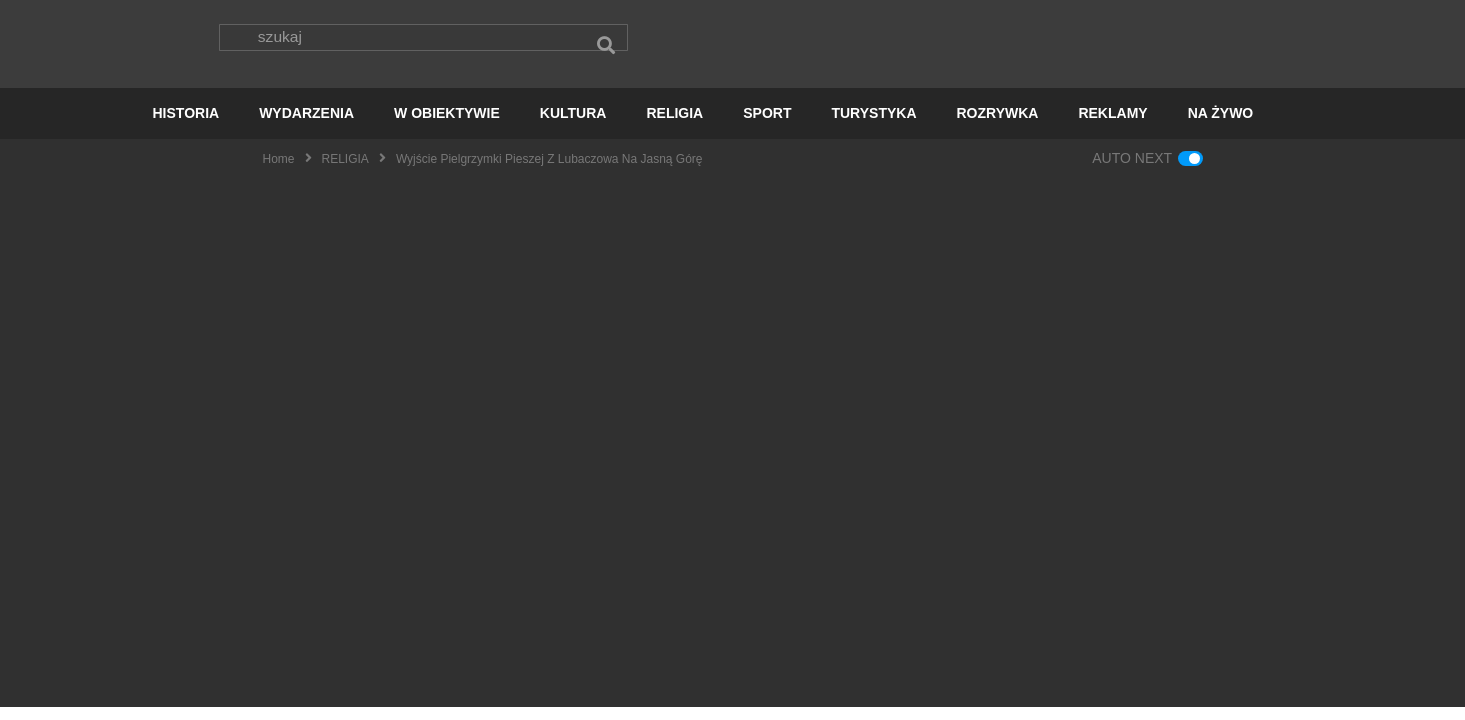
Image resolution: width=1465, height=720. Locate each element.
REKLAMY (1112, 126)
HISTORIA (186, 126)
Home (279, 171)
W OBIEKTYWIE (447, 126)
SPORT (767, 126)
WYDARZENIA (306, 126)
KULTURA (573, 126)
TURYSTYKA (873, 126)
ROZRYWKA (998, 126)
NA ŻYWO (1221, 126)
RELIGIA (674, 126)
